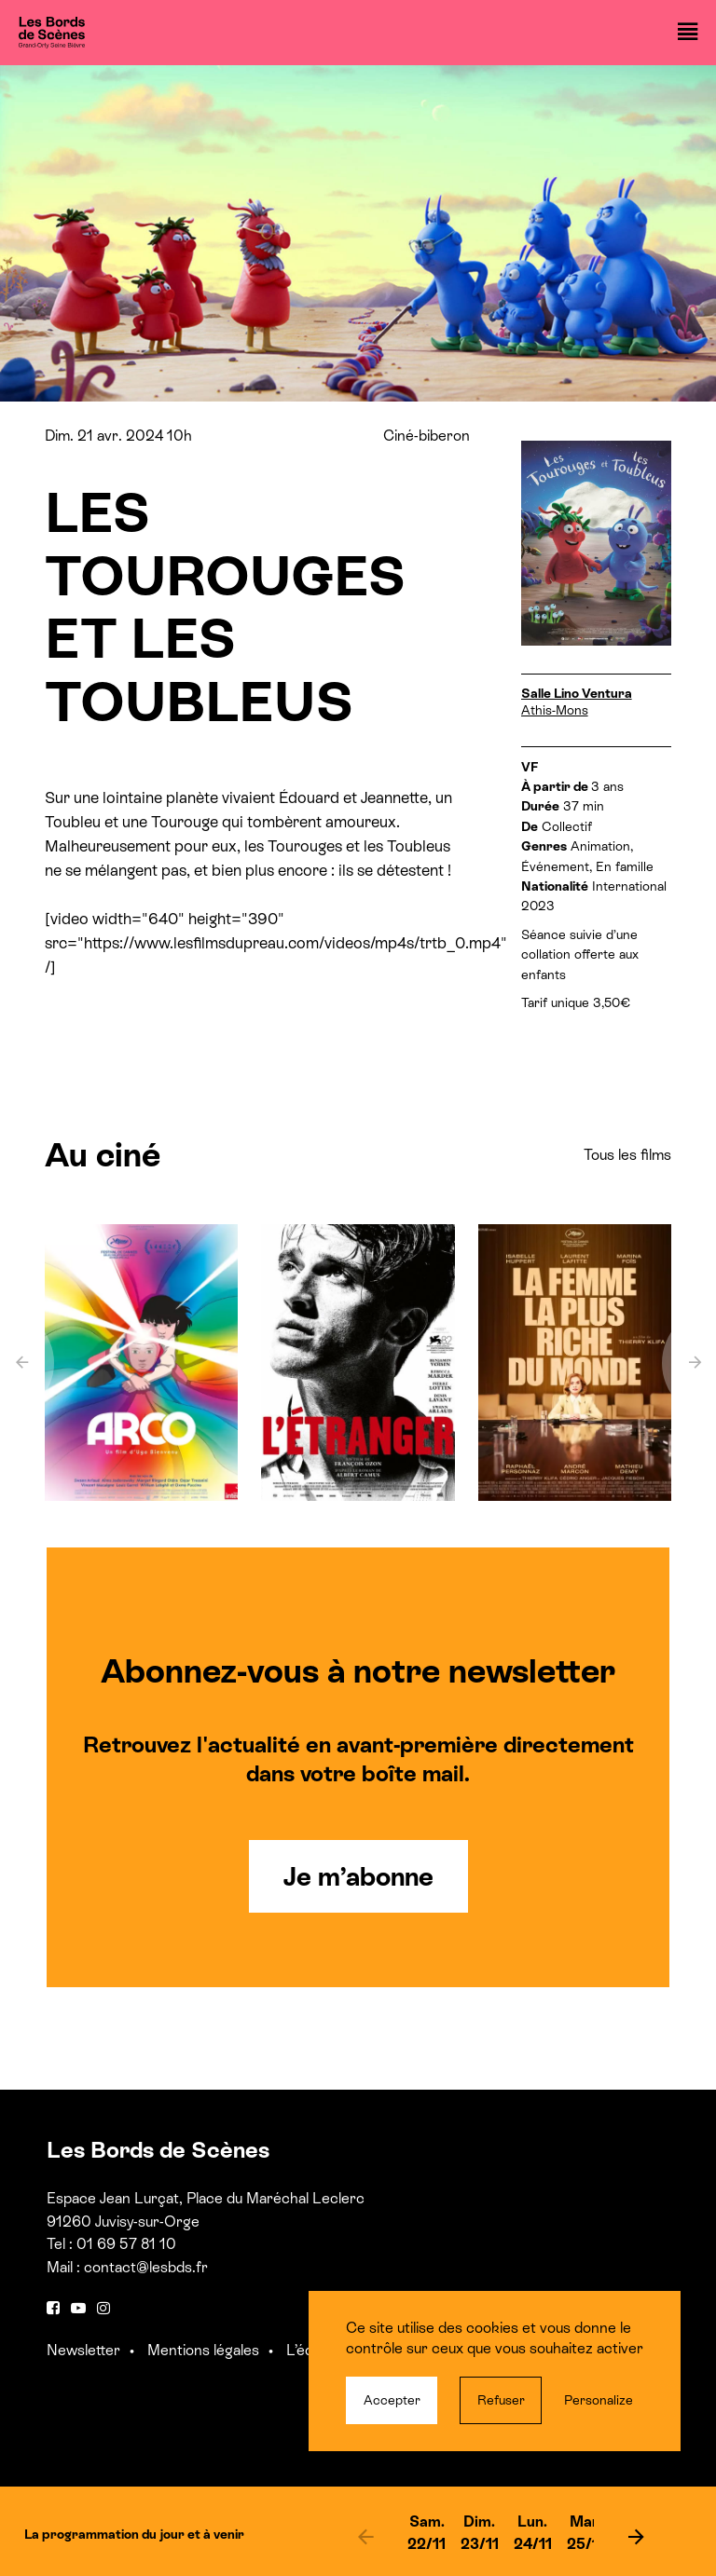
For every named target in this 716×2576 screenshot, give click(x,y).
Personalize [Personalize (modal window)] (598, 2399)
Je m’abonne (358, 1876)
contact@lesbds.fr (146, 2267)
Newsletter (83, 2350)
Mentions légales (203, 2350)
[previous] (365, 2536)
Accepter (392, 2399)
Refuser (501, 2399)
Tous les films (627, 1155)
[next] (636, 2536)
